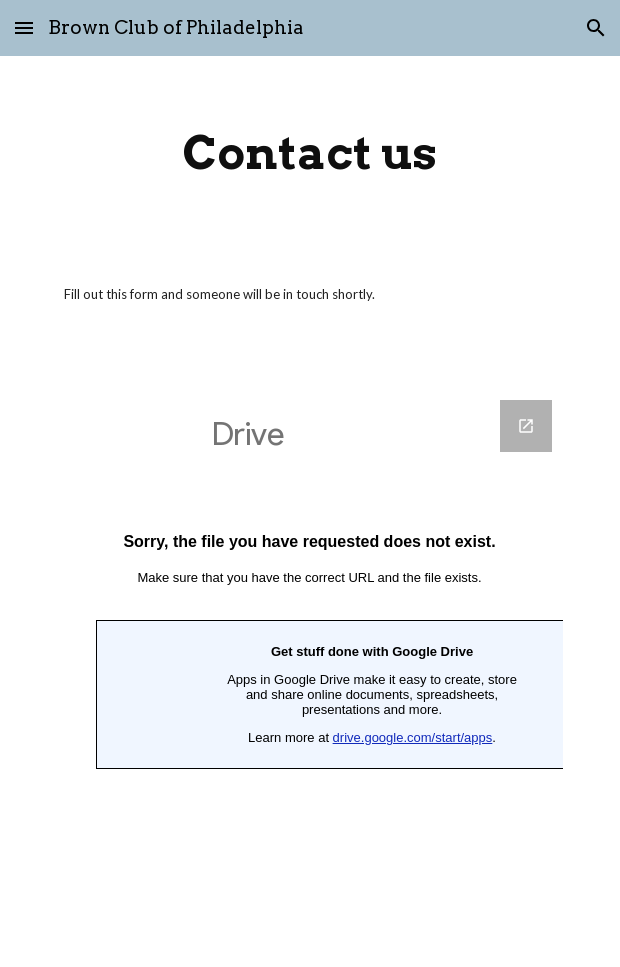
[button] (24, 27)
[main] (309, 153)
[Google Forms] (309, 671)
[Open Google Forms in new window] (526, 426)
